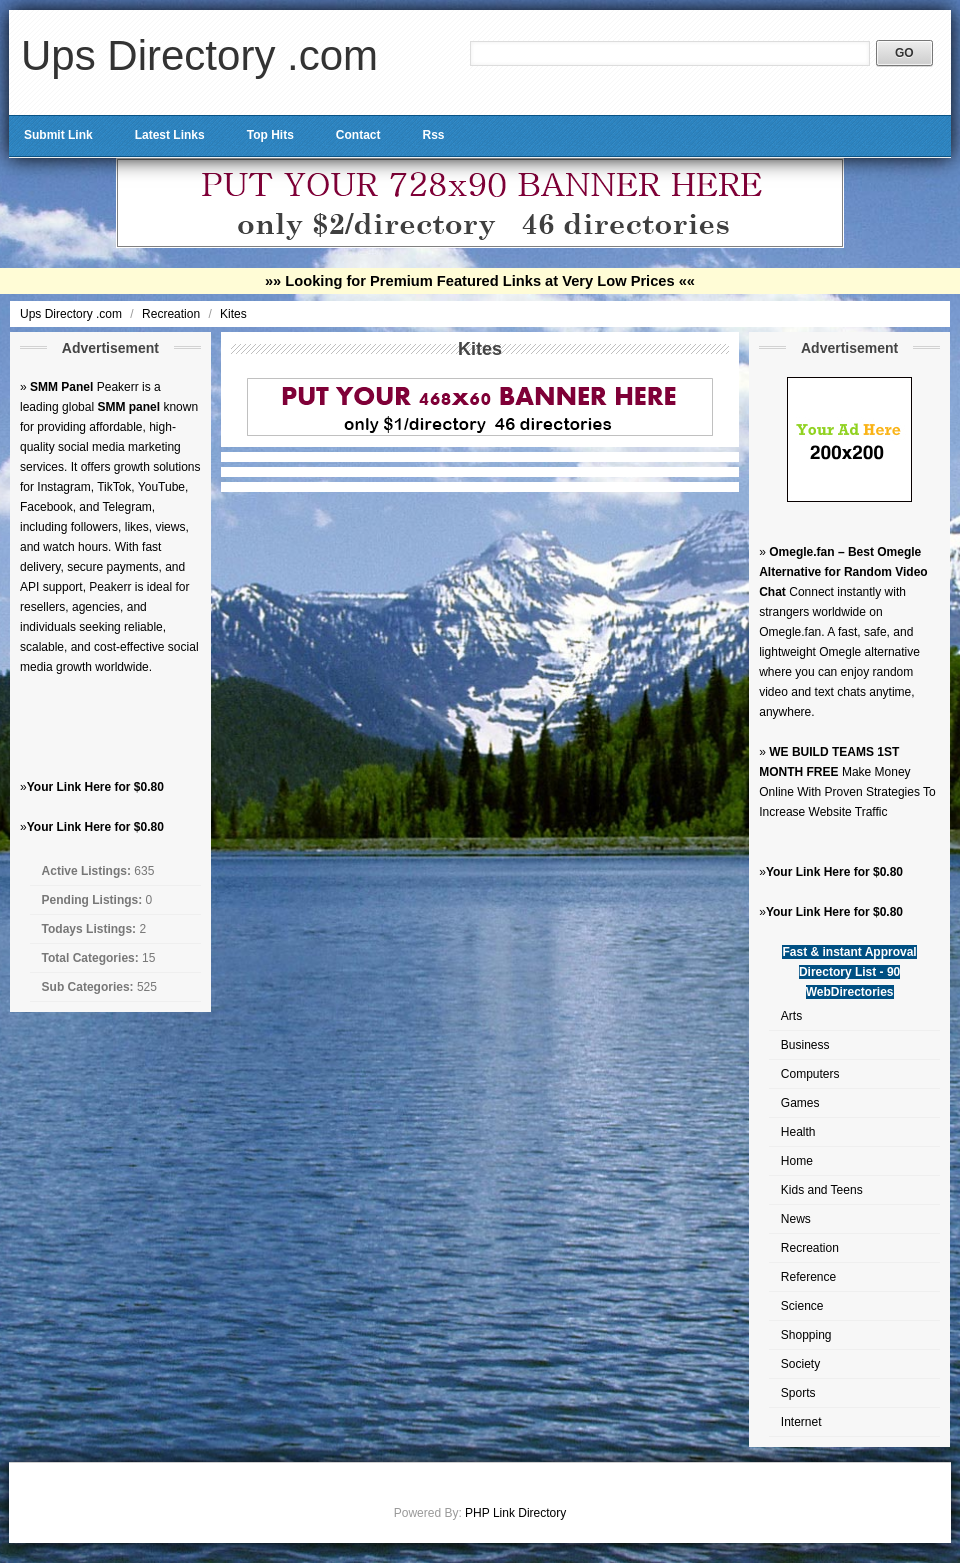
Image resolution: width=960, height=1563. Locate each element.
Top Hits (270, 135)
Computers (810, 1074)
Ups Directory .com (199, 55)
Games (800, 1103)
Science (802, 1306)
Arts (791, 1016)
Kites (233, 314)
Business (805, 1045)
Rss (433, 135)
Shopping (806, 1335)
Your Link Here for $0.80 (95, 787)
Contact (358, 135)
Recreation (172, 314)
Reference (808, 1277)
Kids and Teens (822, 1190)
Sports (798, 1393)
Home (797, 1161)
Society (800, 1364)
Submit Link (58, 135)
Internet (801, 1422)
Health (798, 1132)
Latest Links (170, 135)
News (796, 1219)
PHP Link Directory (515, 1513)
